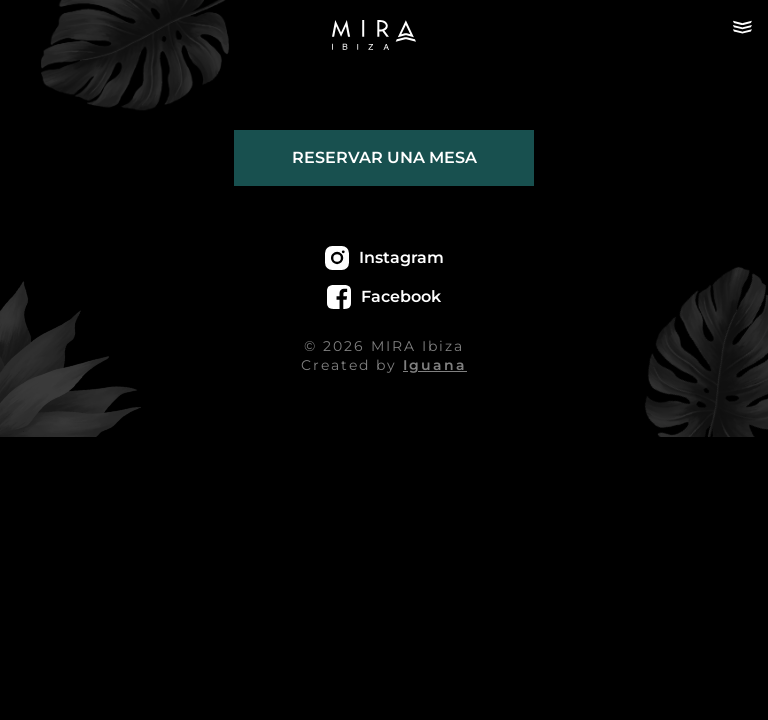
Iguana (435, 365)
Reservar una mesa (384, 157)
